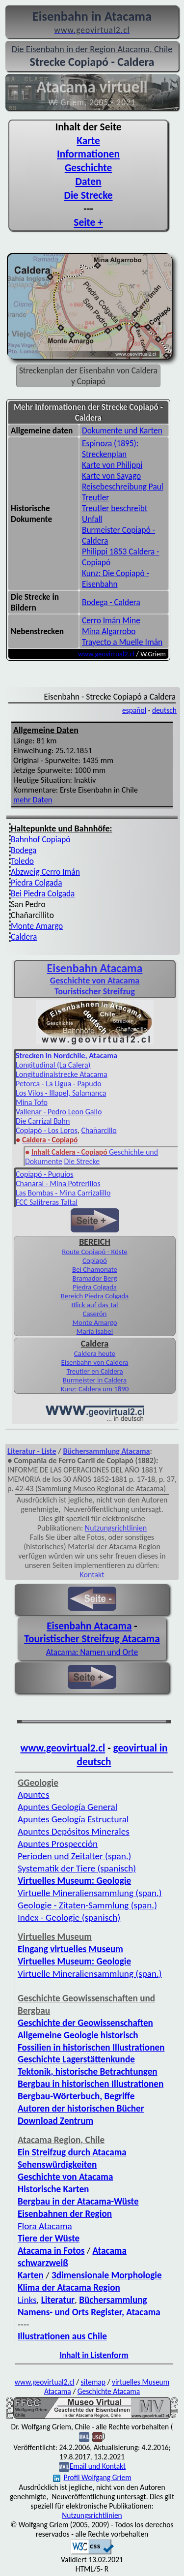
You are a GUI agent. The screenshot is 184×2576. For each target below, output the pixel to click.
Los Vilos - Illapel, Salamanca (61, 1093)
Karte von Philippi (112, 465)
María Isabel (95, 1331)
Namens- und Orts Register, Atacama (89, 2312)
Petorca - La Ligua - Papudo (59, 1083)
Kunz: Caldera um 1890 (95, 1388)
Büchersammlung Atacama (106, 1451)
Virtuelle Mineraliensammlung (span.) (90, 1893)
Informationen (88, 154)
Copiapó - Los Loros (47, 1130)
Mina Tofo (32, 1102)
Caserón (95, 1313)
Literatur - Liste (31, 1451)
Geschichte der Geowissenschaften (85, 2022)
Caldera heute (94, 1353)
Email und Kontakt (98, 2466)
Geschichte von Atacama (94, 980)
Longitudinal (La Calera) (53, 1065)
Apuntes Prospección (58, 1843)
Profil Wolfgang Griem (92, 2477)
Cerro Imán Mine (111, 620)
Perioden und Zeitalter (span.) (74, 1856)
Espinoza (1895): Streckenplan (110, 449)
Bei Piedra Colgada (43, 893)
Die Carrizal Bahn (43, 1121)
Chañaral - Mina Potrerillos (58, 1183)
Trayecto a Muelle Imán (122, 642)
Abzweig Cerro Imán (45, 871)
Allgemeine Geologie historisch (78, 2035)
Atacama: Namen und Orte (92, 1652)
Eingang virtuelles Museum (70, 1949)
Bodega (23, 850)
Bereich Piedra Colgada (95, 1295)
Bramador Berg (95, 1278)
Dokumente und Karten (122, 430)
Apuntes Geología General (67, 1806)
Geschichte (88, 167)
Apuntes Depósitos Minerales (74, 1831)
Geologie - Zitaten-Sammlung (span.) (87, 1905)
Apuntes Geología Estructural (73, 1819)
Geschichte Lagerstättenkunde (76, 2059)
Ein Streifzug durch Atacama (72, 2152)
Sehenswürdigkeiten (57, 2164)
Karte (88, 140)
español (134, 710)
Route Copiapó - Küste (94, 1251)
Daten (88, 181)
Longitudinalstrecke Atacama (61, 1074)
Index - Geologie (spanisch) (69, 1917)
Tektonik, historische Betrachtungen (88, 2071)
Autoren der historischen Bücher (81, 2108)
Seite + (88, 222)
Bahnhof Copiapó (40, 839)
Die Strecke (88, 195)
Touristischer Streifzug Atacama (92, 1638)
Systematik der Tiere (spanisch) (77, 1868)
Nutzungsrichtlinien (116, 1528)
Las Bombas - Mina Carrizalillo (63, 1192)
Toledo (22, 861)
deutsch (164, 710)
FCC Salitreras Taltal (47, 1202)
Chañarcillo (99, 1130)
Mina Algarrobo (108, 631)
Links (27, 2299)
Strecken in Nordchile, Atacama (66, 1055)
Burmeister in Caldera (95, 1380)
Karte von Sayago (111, 475)
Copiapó (94, 1260)
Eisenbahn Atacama (95, 968)
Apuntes (33, 1794)
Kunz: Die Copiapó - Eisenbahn (115, 578)
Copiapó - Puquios (45, 1174)
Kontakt (91, 1574)
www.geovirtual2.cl (106, 653)
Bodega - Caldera (111, 602)
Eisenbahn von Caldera (95, 1362)
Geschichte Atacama (109, 2391)
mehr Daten (33, 799)
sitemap (93, 2382)
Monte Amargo (37, 925)
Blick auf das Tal (95, 1304)
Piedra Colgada (36, 882)
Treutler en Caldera (94, 1371)
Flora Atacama (45, 2226)
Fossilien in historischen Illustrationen (91, 2047)
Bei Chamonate (94, 1269)
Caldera (24, 936)
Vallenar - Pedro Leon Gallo (59, 1111)
